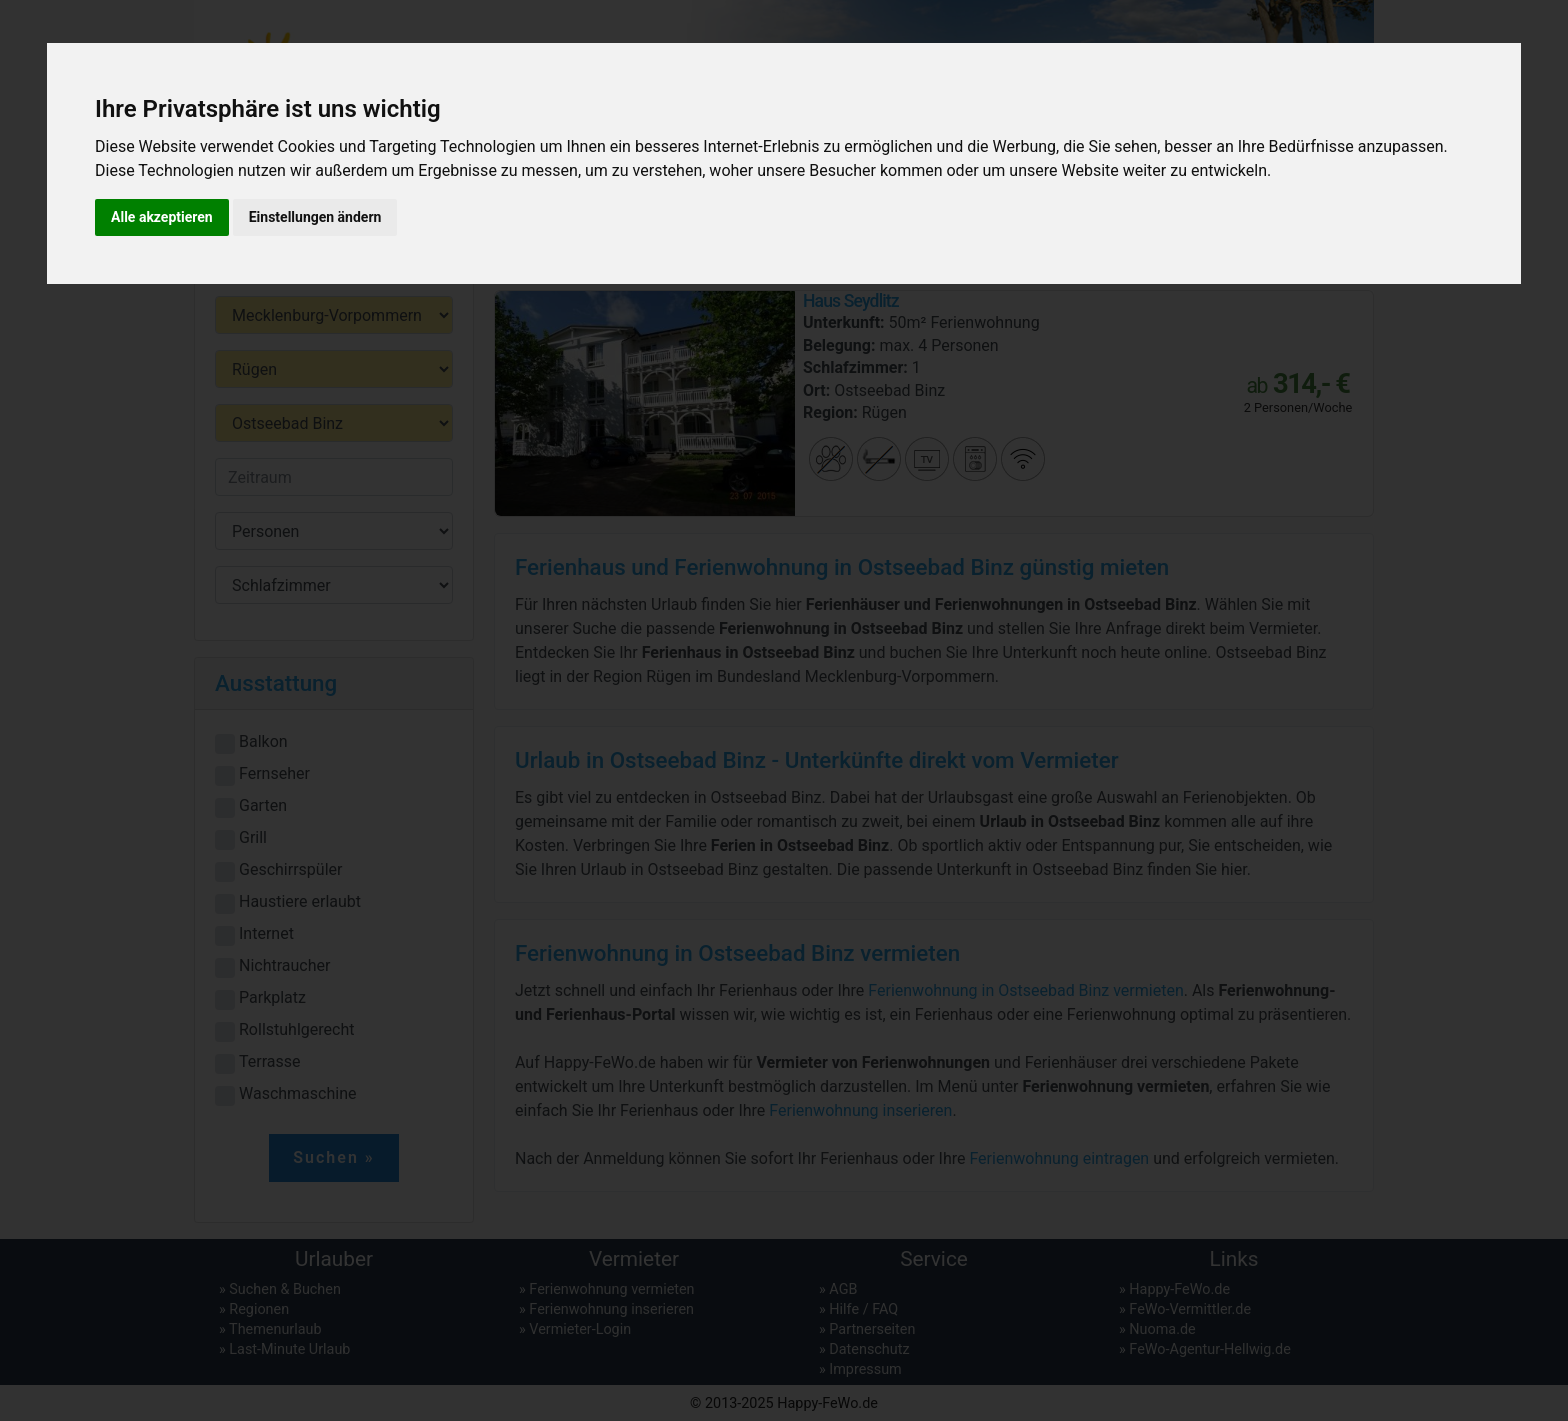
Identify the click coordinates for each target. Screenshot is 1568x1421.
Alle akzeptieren (162, 217)
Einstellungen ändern (315, 217)
